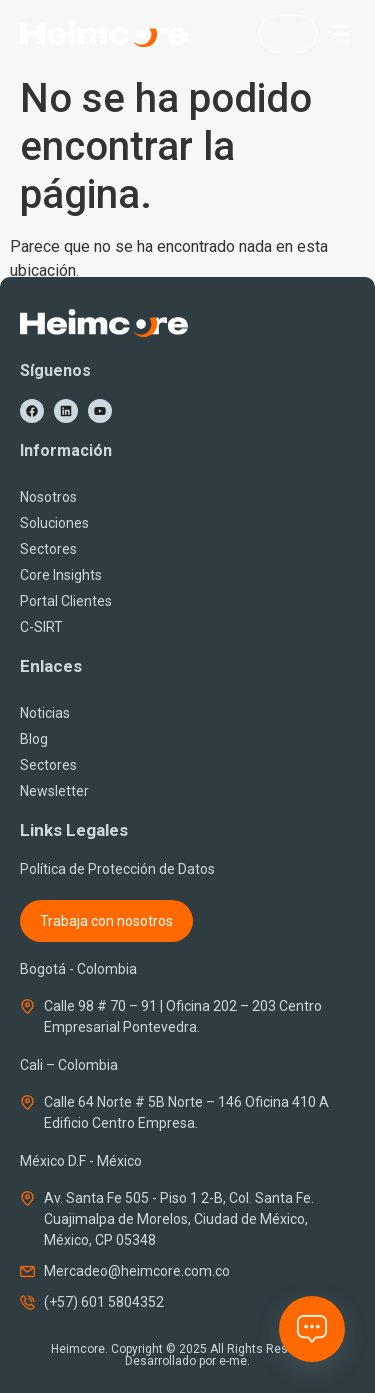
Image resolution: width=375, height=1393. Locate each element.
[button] (340, 34)
